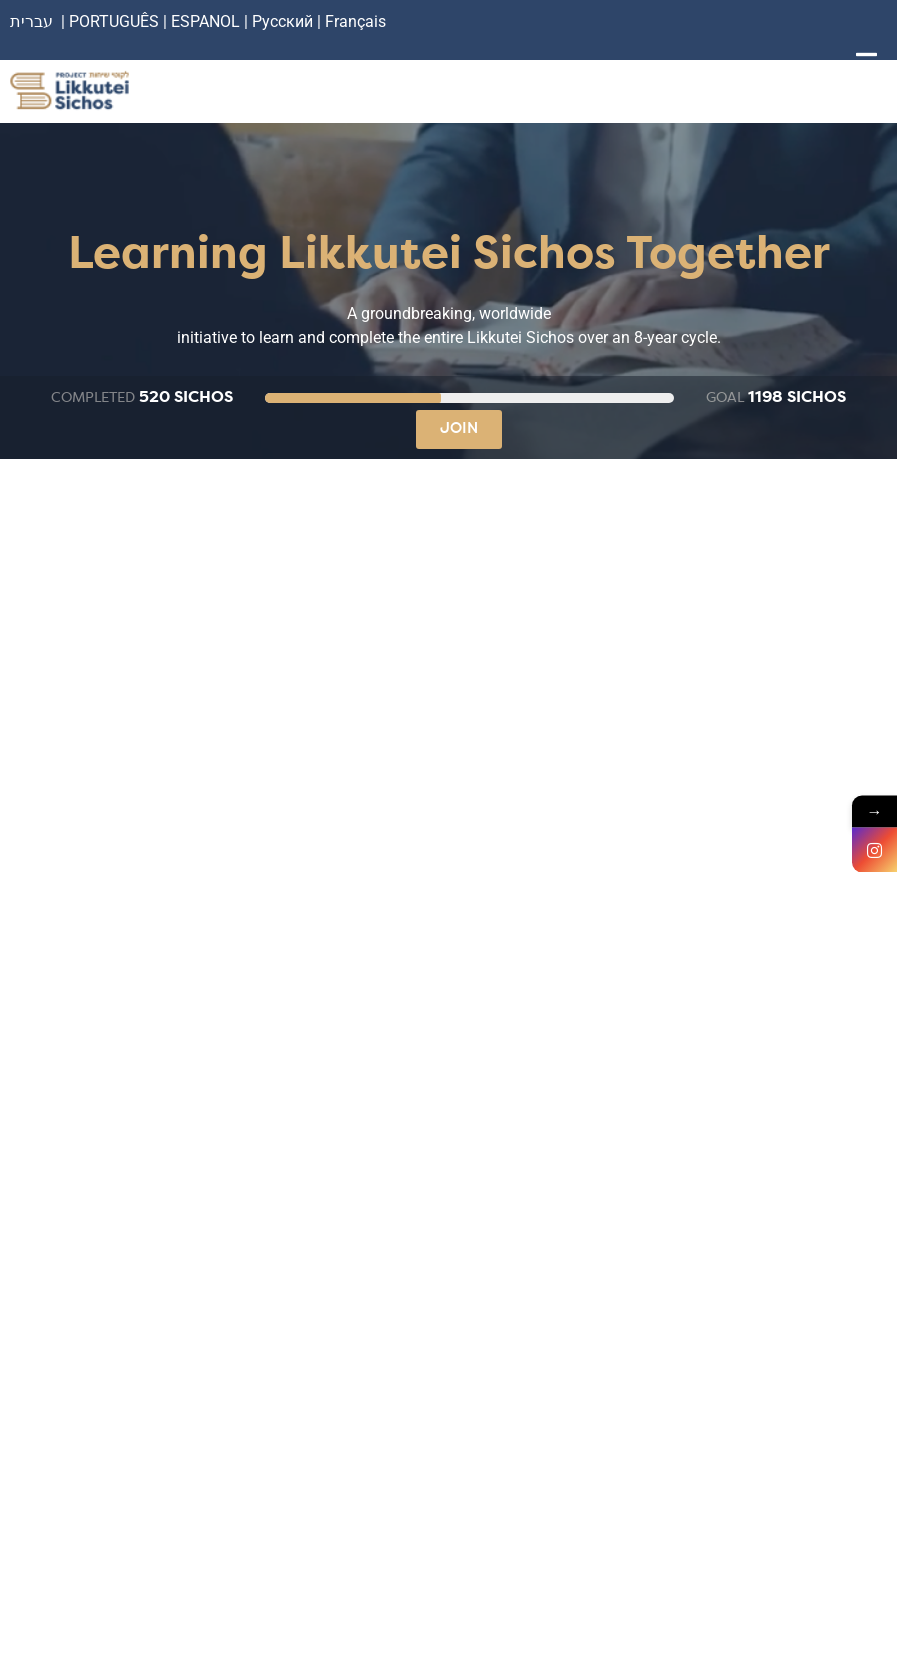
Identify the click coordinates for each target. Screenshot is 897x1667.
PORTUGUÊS (114, 21)
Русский (284, 21)
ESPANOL (205, 21)
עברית (31, 21)
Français (355, 21)
